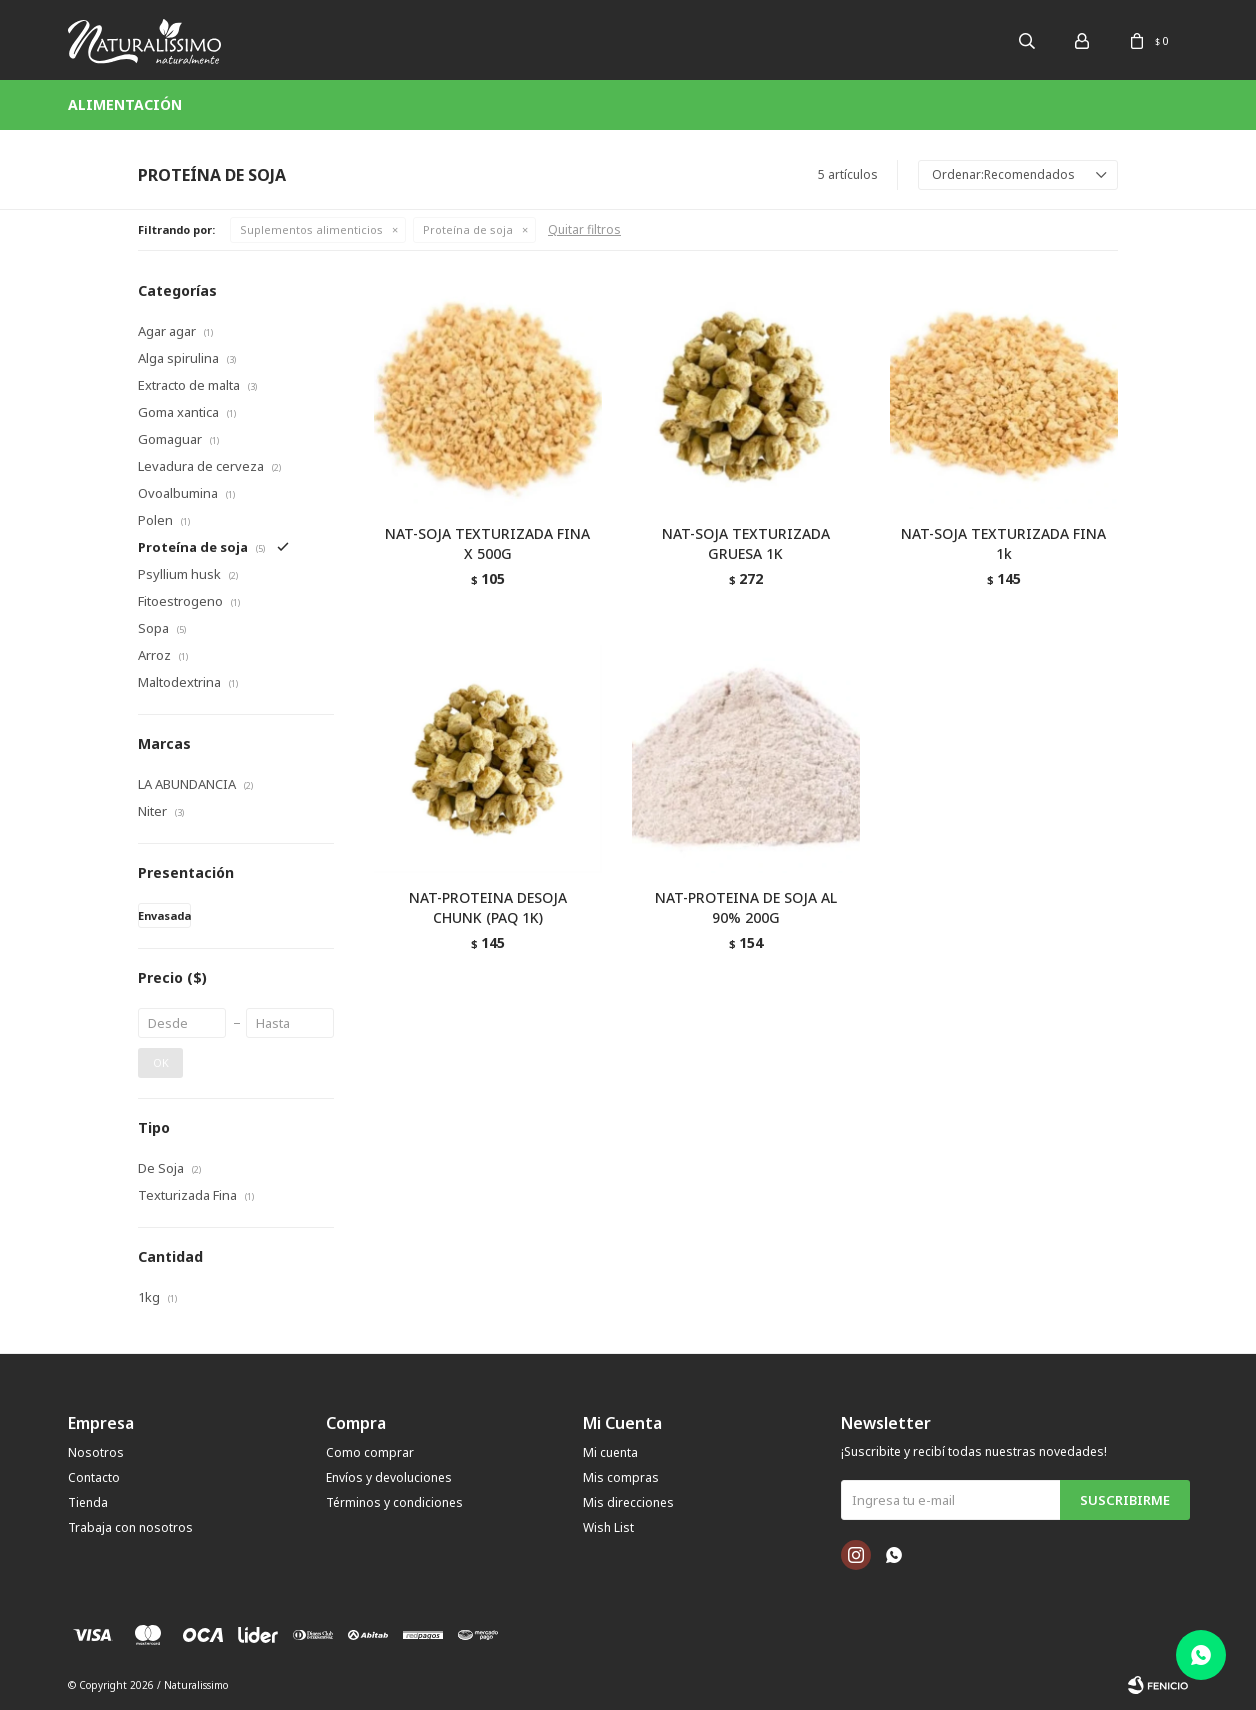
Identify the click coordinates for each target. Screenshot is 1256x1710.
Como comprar (370, 1452)
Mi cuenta (610, 1452)
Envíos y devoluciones (389, 1477)
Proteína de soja (468, 229)
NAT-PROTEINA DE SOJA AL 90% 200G (746, 907)
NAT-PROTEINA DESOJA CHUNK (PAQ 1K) (488, 907)
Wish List (608, 1527)
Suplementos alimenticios (311, 229)
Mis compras (621, 1477)
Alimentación (125, 104)
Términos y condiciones (394, 1502)
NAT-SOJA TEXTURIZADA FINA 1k (1003, 543)
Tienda (88, 1502)
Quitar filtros (584, 229)
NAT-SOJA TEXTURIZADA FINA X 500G (487, 543)
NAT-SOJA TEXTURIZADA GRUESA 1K (746, 543)
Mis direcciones (628, 1502)
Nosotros (96, 1452)
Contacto (94, 1477)
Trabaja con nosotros (130, 1527)
